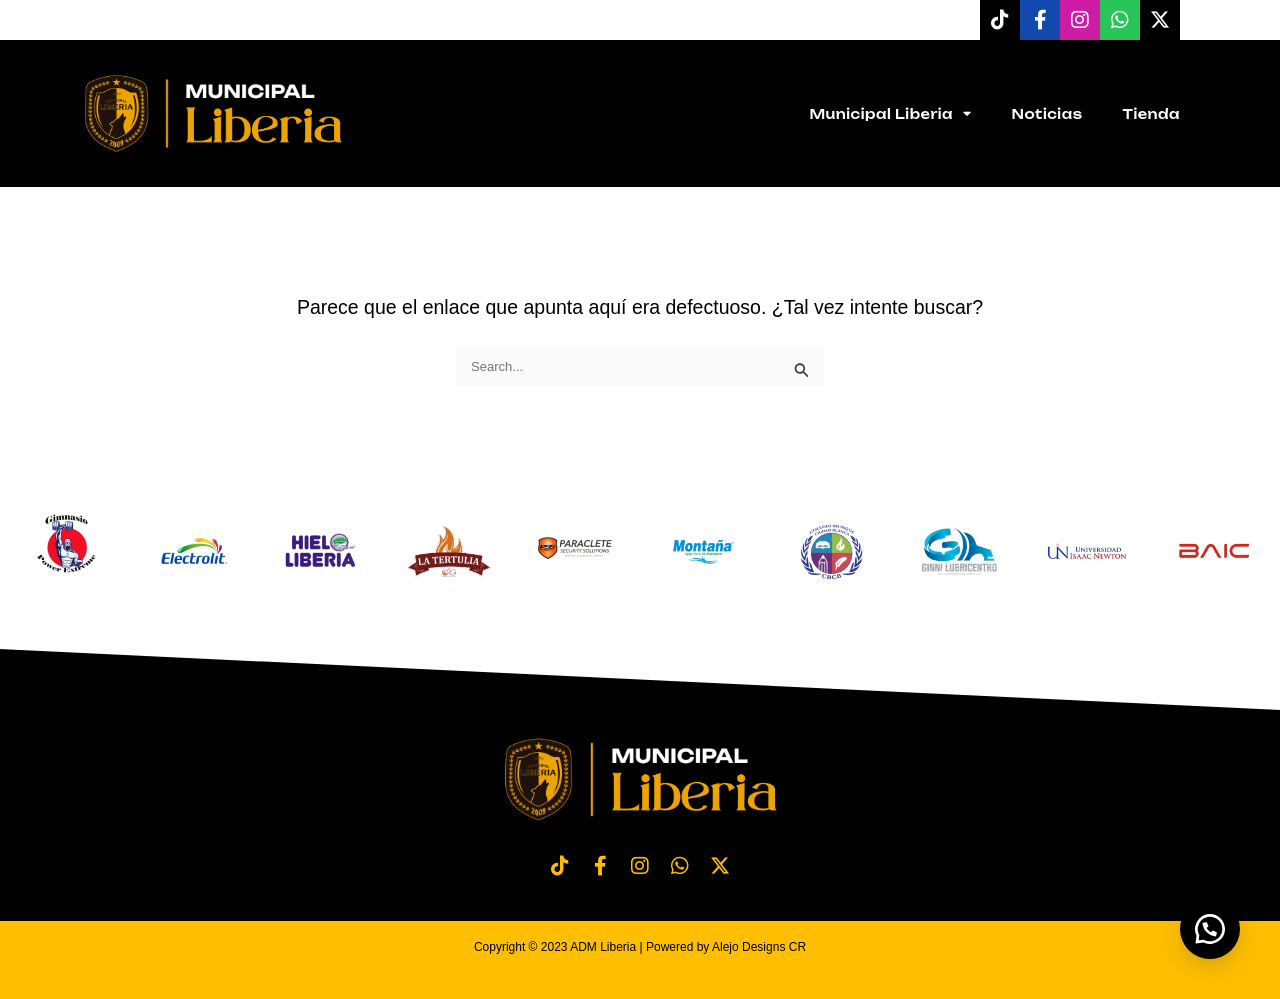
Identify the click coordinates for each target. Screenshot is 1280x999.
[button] (1210, 929)
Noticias (1047, 114)
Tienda (1151, 114)
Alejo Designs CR (759, 947)
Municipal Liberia (890, 113)
